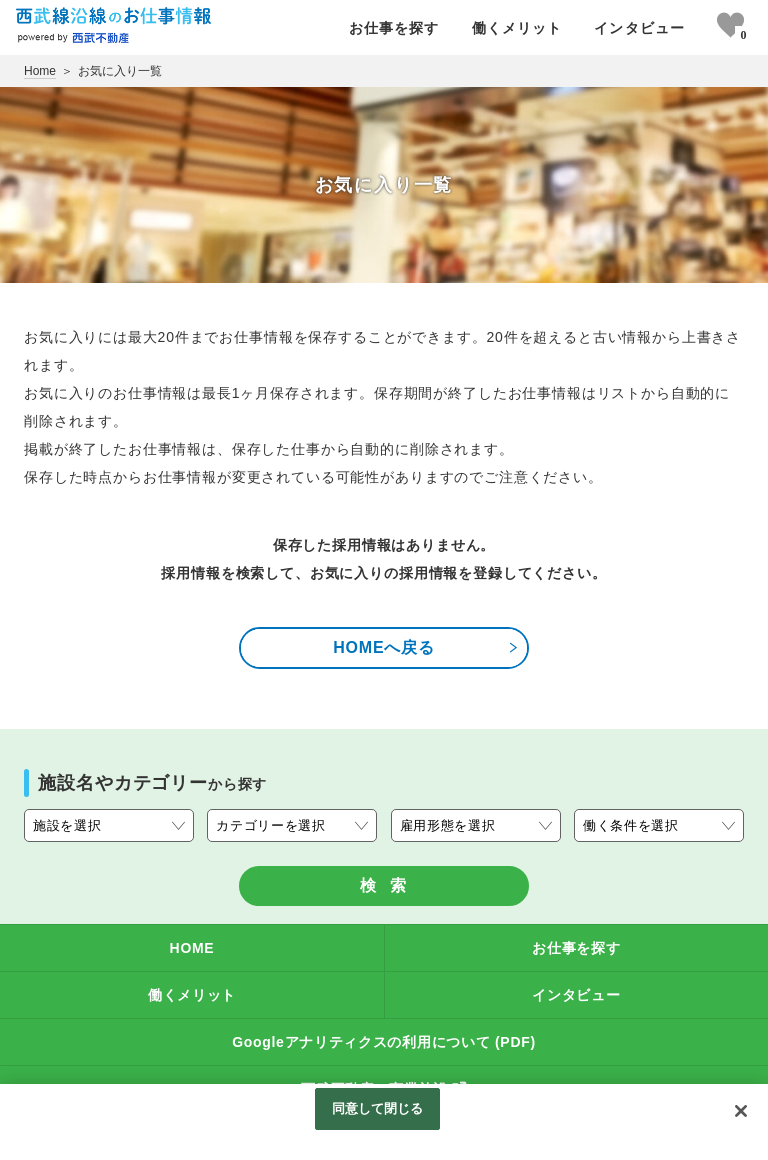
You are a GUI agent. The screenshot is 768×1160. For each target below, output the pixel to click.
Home (40, 71)
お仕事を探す (394, 28)
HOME (192, 948)
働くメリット (517, 28)
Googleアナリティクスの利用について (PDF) (384, 1042)
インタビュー (639, 28)
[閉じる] (741, 1111)
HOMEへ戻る (426, 647)
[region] (384, 1122)
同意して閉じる (378, 1108)
